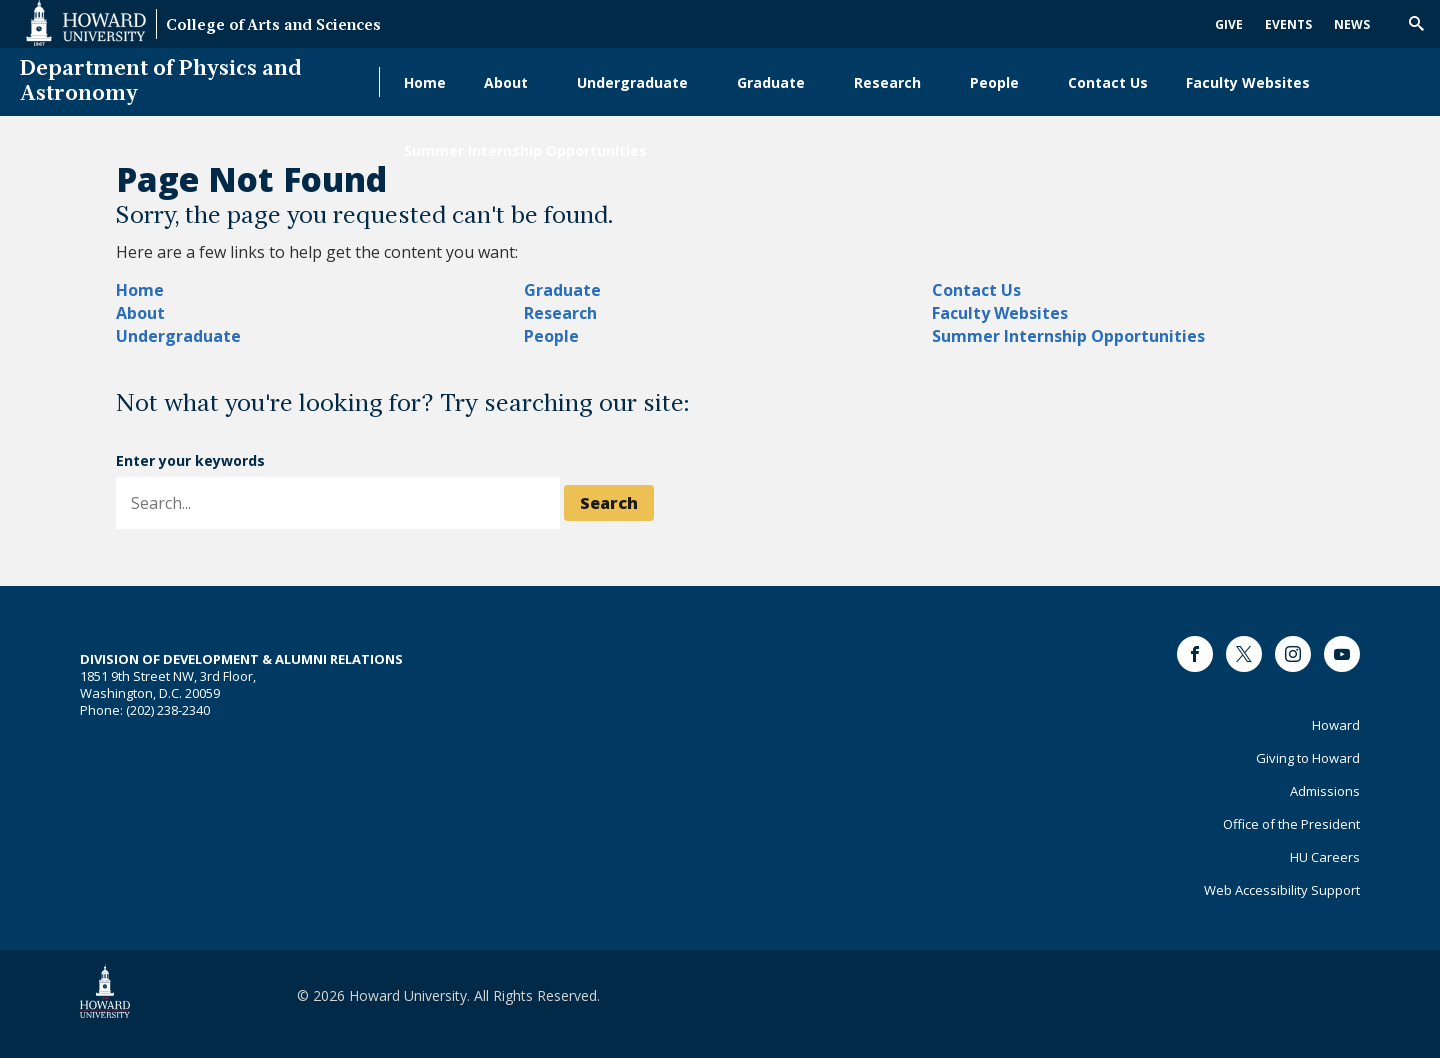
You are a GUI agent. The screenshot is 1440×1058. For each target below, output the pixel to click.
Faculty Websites (1248, 82)
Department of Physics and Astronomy (160, 82)
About (506, 82)
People (994, 82)
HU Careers (1325, 857)
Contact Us (1108, 82)
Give (1229, 24)
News (1352, 24)
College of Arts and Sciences (273, 26)
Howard (1336, 725)
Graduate (771, 82)
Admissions (1325, 791)
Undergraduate (632, 82)
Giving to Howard (1308, 758)
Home (425, 82)
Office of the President (1291, 824)
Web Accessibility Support (1282, 890)
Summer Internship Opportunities (525, 150)
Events (1288, 24)
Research (887, 82)
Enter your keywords (190, 460)
